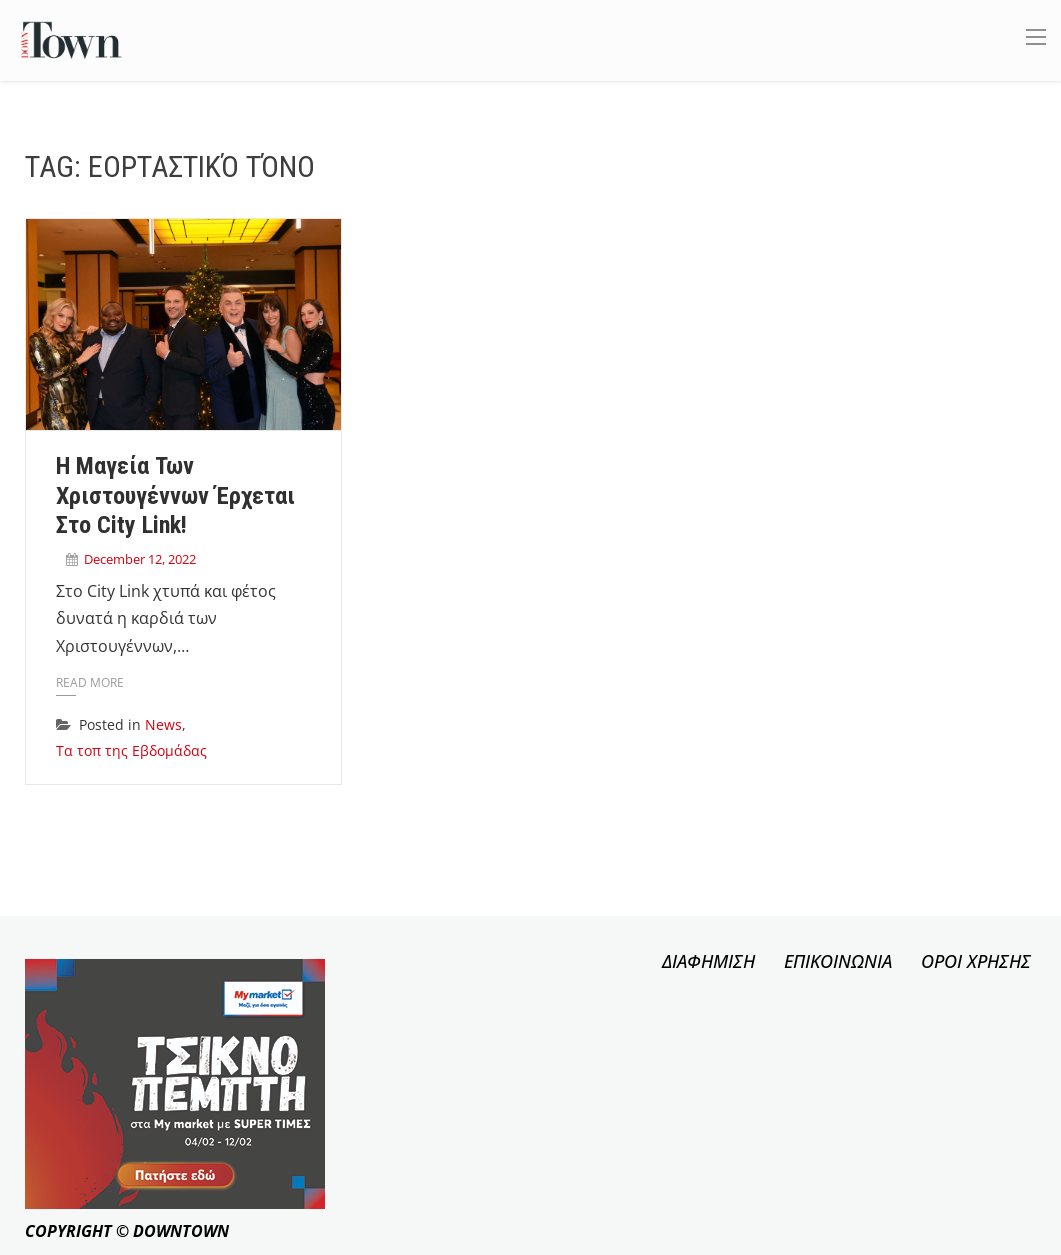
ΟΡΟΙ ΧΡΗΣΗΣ (976, 961)
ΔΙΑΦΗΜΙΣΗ (708, 961)
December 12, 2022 (140, 559)
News (163, 724)
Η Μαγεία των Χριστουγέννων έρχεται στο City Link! (175, 496)
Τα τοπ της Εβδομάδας (131, 750)
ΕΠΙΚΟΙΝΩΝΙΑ (838, 961)
